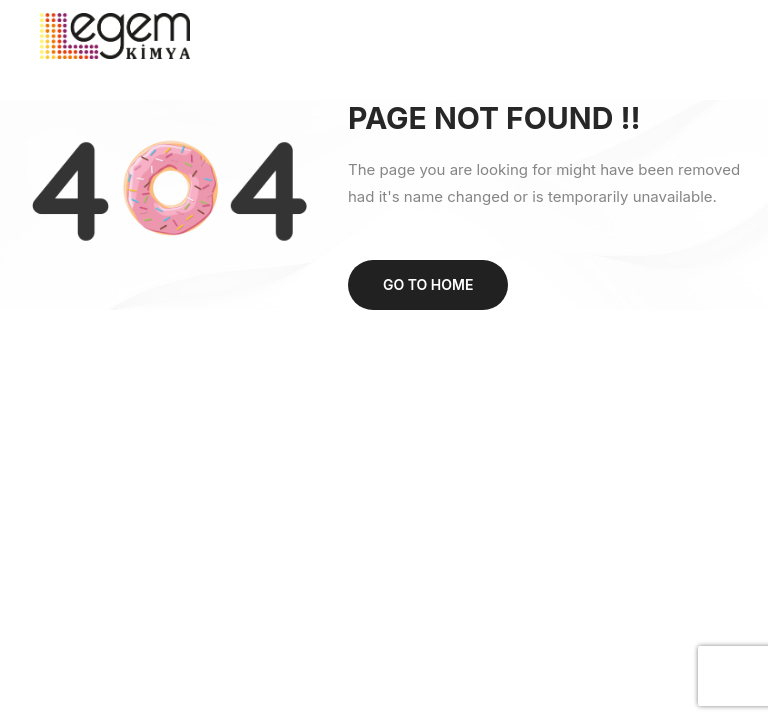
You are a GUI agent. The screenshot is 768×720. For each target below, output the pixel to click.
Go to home (428, 284)
